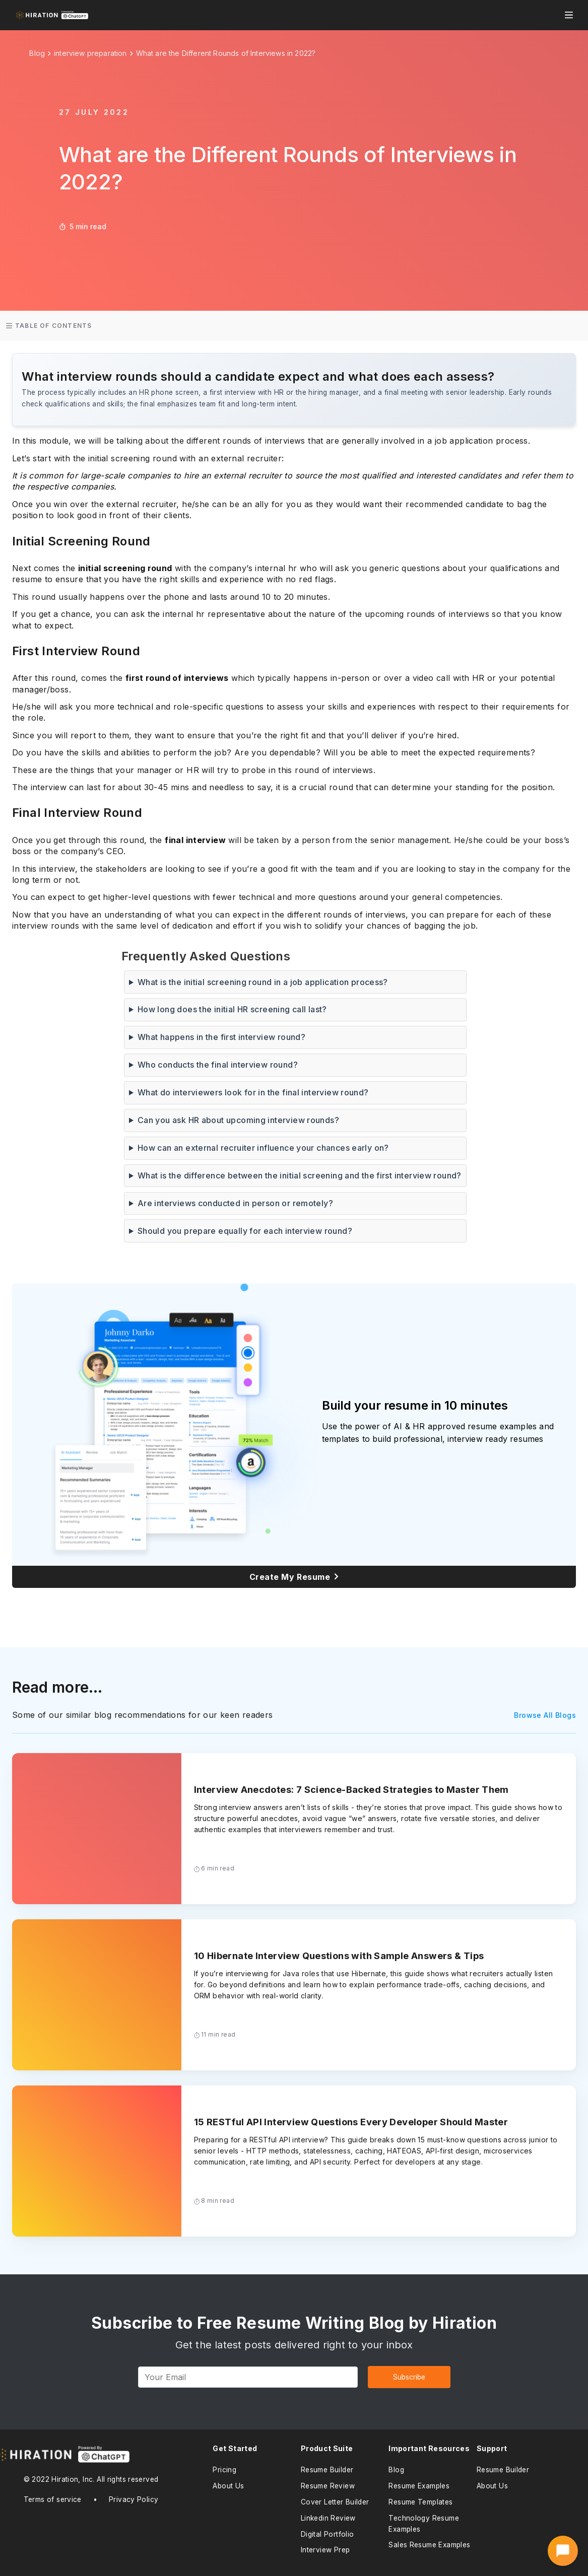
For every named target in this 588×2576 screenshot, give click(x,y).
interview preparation (90, 53)
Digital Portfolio (327, 2534)
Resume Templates (420, 2502)
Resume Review (328, 2486)
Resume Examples (418, 2486)
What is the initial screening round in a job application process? (263, 982)
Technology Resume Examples (423, 2523)
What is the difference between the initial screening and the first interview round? (300, 1175)
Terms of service (53, 2499)
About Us (228, 2486)
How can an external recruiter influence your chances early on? (263, 1148)
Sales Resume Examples (429, 2545)
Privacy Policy (133, 2499)
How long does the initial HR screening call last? (232, 1009)
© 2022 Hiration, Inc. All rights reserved (91, 2479)
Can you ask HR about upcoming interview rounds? (238, 1120)
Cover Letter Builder (335, 2502)
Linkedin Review (328, 2518)
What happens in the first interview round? (221, 1037)
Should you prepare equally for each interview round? (245, 1231)
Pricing (224, 2470)
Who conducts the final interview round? (218, 1065)
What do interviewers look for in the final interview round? (253, 1092)
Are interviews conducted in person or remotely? (235, 1203)
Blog (396, 2470)
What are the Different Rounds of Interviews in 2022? (226, 53)
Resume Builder (327, 2470)
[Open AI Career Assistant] (563, 2551)
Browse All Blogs (545, 1715)
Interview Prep (325, 2550)
